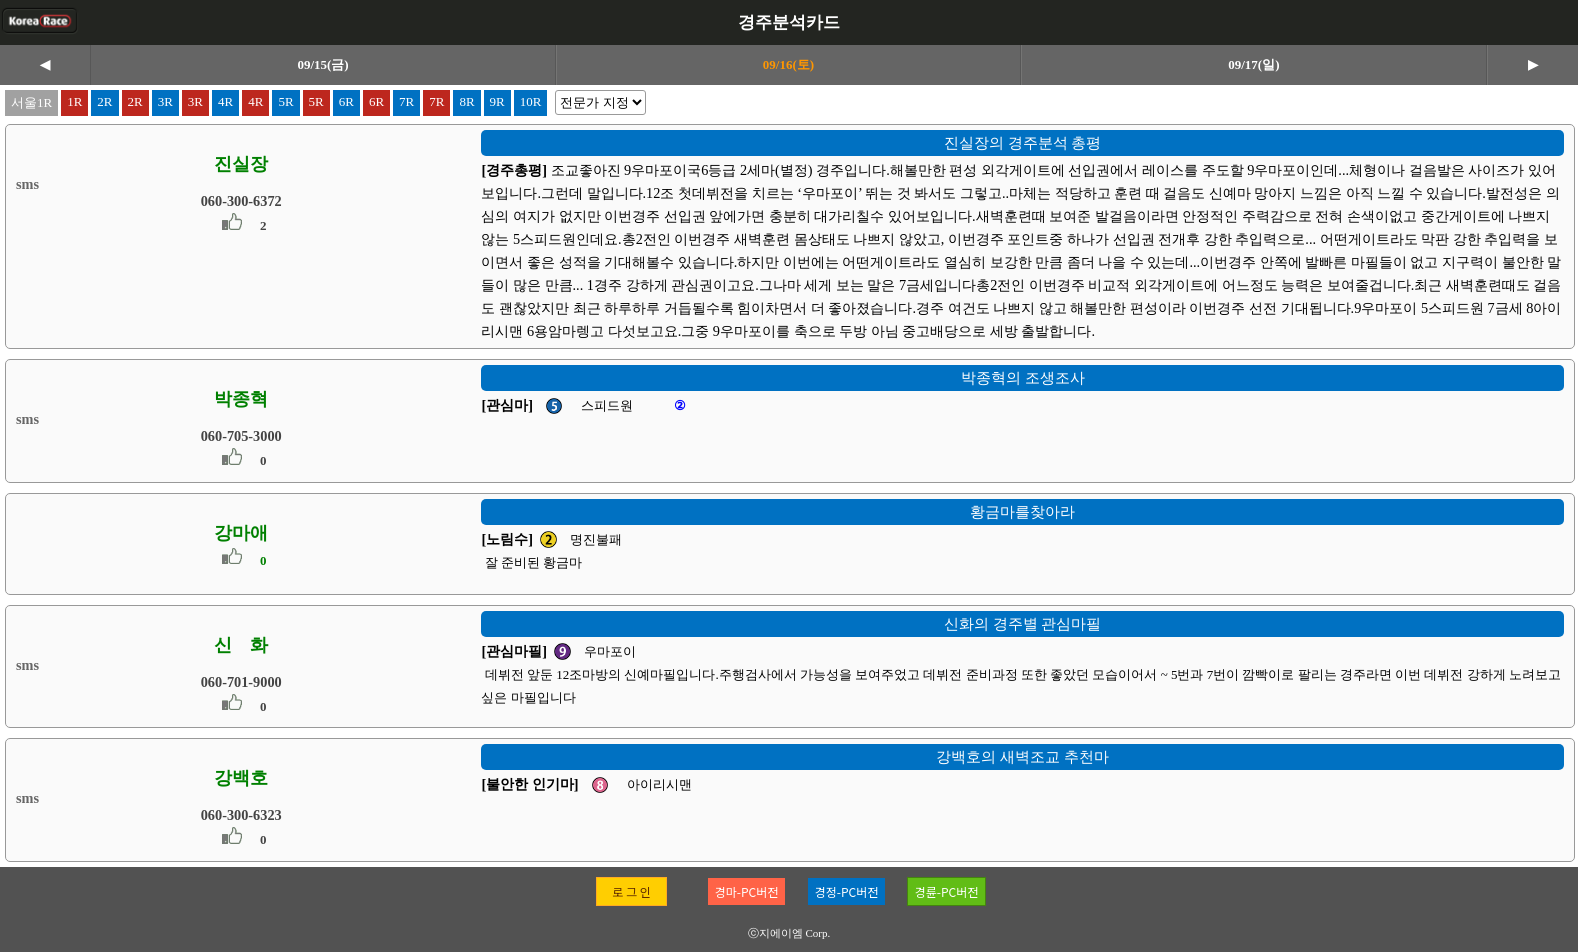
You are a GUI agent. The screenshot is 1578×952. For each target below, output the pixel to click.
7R (406, 101)
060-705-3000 (241, 436)
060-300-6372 (241, 201)
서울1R (31, 102)
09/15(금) (322, 64)
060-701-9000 (241, 682)
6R (346, 101)
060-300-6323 (241, 815)
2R (104, 101)
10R (531, 101)
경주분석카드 (789, 22)
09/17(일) (1253, 64)
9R (497, 101)
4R (225, 101)
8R (466, 101)
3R (165, 101)
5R (285, 101)
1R (74, 101)
